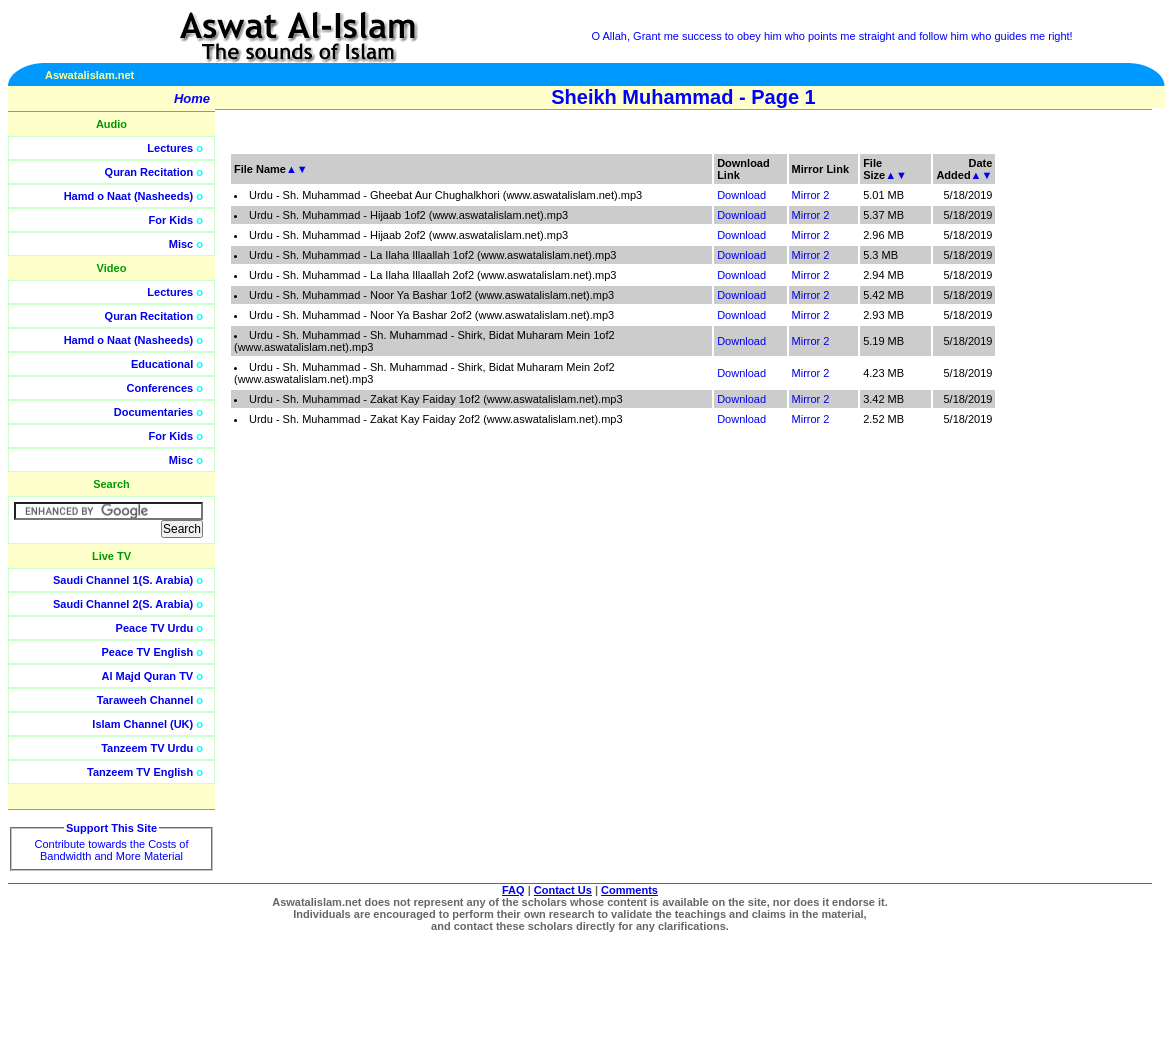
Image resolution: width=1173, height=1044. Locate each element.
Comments (629, 890)
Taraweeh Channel (145, 700)
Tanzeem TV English (140, 772)
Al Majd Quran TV (148, 676)
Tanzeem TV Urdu (147, 748)
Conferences (160, 388)
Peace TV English (148, 652)
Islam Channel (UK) (142, 724)
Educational (162, 364)
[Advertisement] (1078, 450)
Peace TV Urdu (155, 628)
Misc (181, 244)
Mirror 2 (811, 195)
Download (741, 195)
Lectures (170, 148)
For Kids (171, 220)
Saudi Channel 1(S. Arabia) (123, 580)
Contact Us (563, 890)
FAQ (513, 890)
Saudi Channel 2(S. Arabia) (123, 604)
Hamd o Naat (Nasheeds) (129, 196)
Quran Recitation (149, 172)
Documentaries (153, 412)
